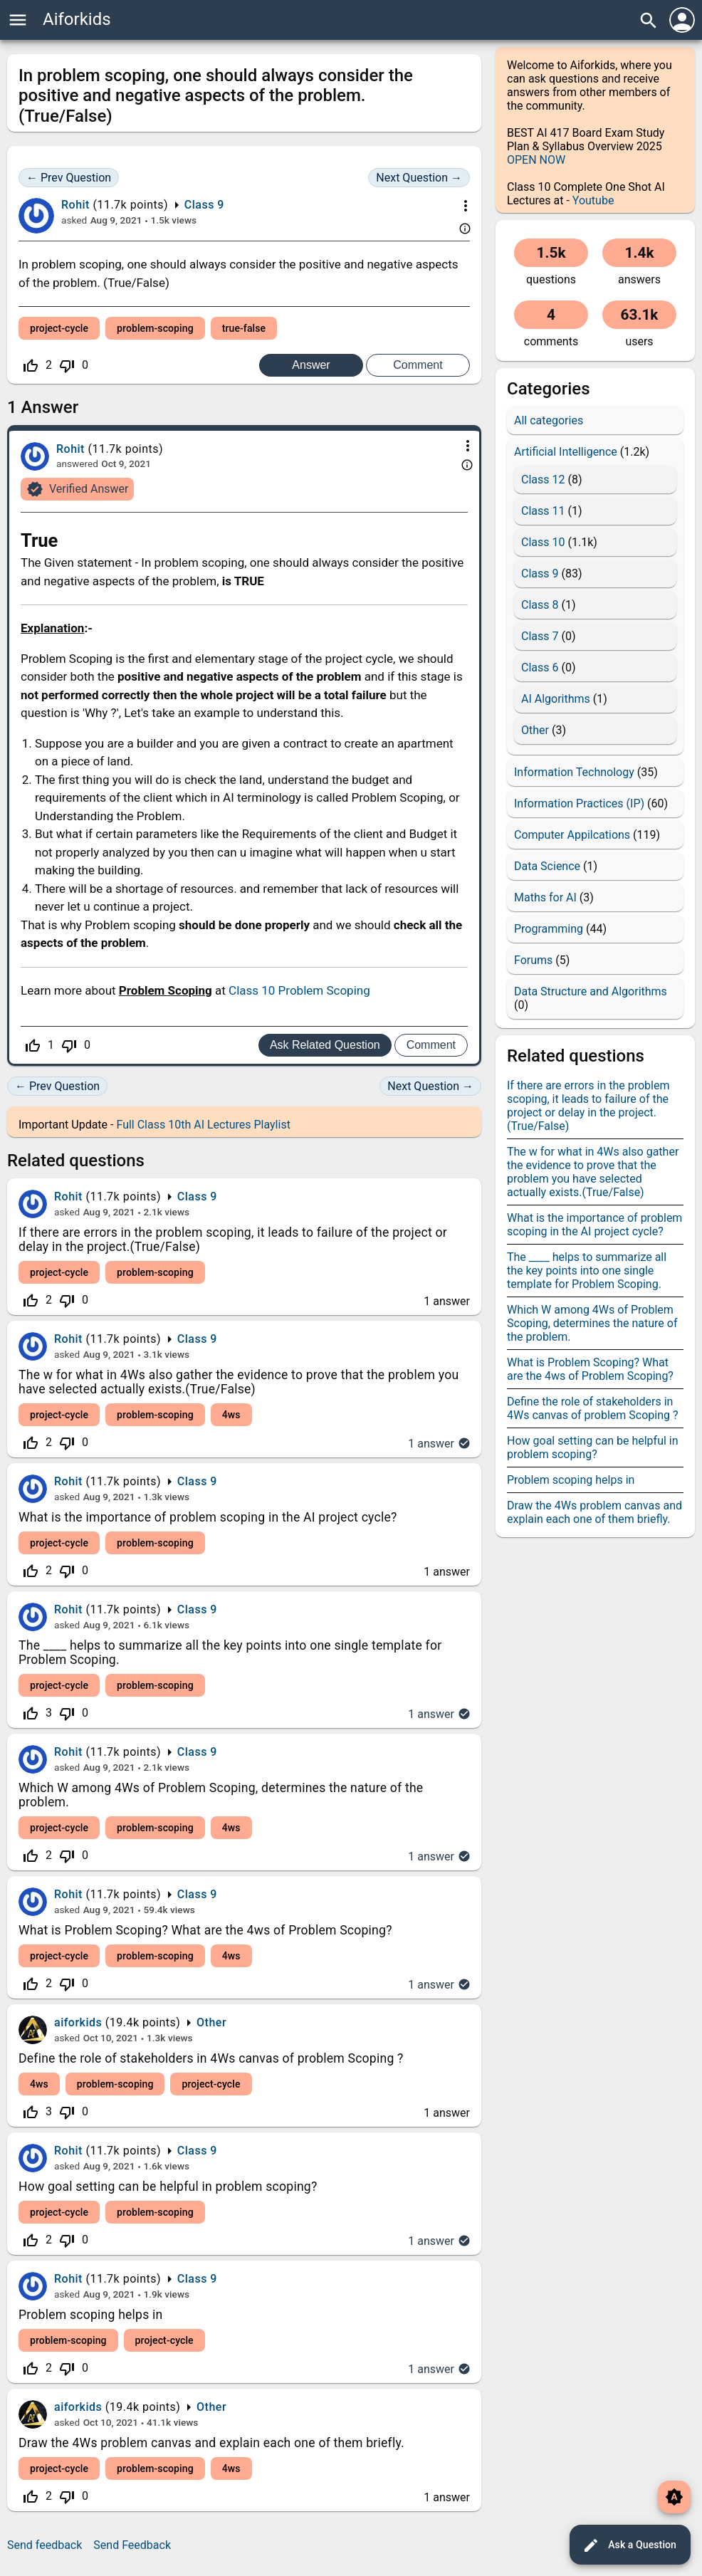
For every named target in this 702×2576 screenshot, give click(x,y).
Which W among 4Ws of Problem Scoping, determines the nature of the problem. (592, 1323)
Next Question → (419, 177)
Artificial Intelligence (565, 452)
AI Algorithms (555, 699)
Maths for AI (545, 897)
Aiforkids (77, 19)
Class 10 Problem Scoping (299, 990)
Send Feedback (132, 2545)
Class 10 (543, 542)
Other (211, 2022)
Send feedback (44, 2545)
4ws (231, 1414)
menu (17, 20)
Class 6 (539, 667)
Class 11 (543, 511)
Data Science (547, 866)
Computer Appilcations (572, 835)
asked (74, 220)
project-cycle (59, 328)
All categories (548, 420)
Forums (533, 960)
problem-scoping (155, 328)
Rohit (68, 1196)
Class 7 (539, 636)
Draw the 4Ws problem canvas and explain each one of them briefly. (211, 2443)
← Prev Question (68, 177)
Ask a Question (629, 2545)
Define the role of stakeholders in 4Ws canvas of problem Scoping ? (211, 2058)
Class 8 (539, 605)
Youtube (593, 200)
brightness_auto (674, 2497)
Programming (548, 929)
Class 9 (204, 204)
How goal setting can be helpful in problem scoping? (168, 2186)
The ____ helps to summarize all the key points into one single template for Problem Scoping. (586, 1270)
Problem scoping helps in (91, 2315)
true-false (244, 328)
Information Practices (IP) (579, 803)
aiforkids (78, 2022)
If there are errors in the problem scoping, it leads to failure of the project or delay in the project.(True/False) (588, 1106)
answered (77, 463)
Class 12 (543, 479)
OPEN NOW (536, 160)
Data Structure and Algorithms (590, 991)
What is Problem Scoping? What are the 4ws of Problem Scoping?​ (205, 1930)
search (648, 20)
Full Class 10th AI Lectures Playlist (203, 1124)
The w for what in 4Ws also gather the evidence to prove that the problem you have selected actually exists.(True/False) (239, 1382)
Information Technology (574, 772)
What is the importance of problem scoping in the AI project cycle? (208, 1517)
